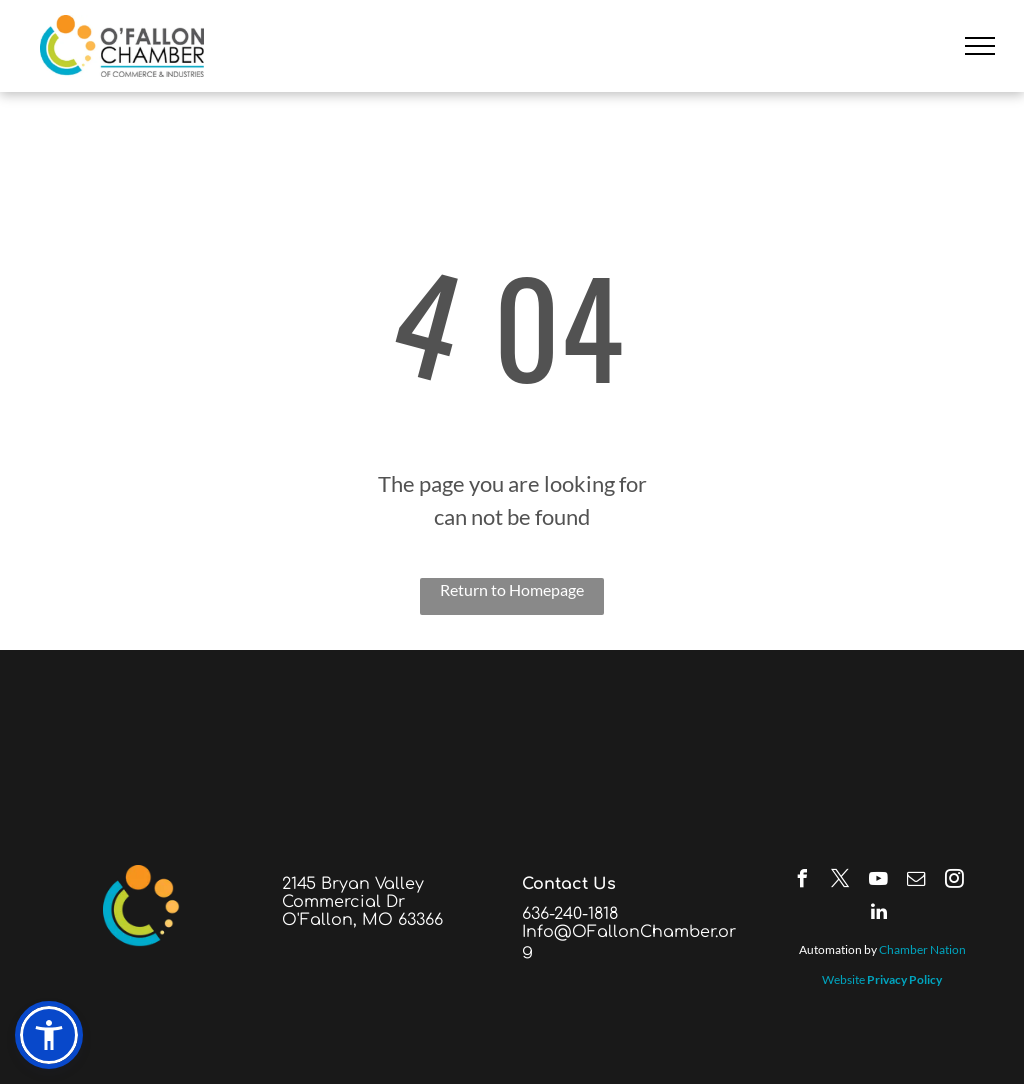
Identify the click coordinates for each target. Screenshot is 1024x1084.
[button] (49, 1035)
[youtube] (879, 881)
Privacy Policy (904, 979)
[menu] (980, 46)
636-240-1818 (570, 914)
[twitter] (841, 881)
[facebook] (803, 881)
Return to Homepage (512, 589)
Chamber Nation (922, 949)
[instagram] (955, 881)
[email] (917, 881)
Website (843, 979)
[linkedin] (879, 914)
